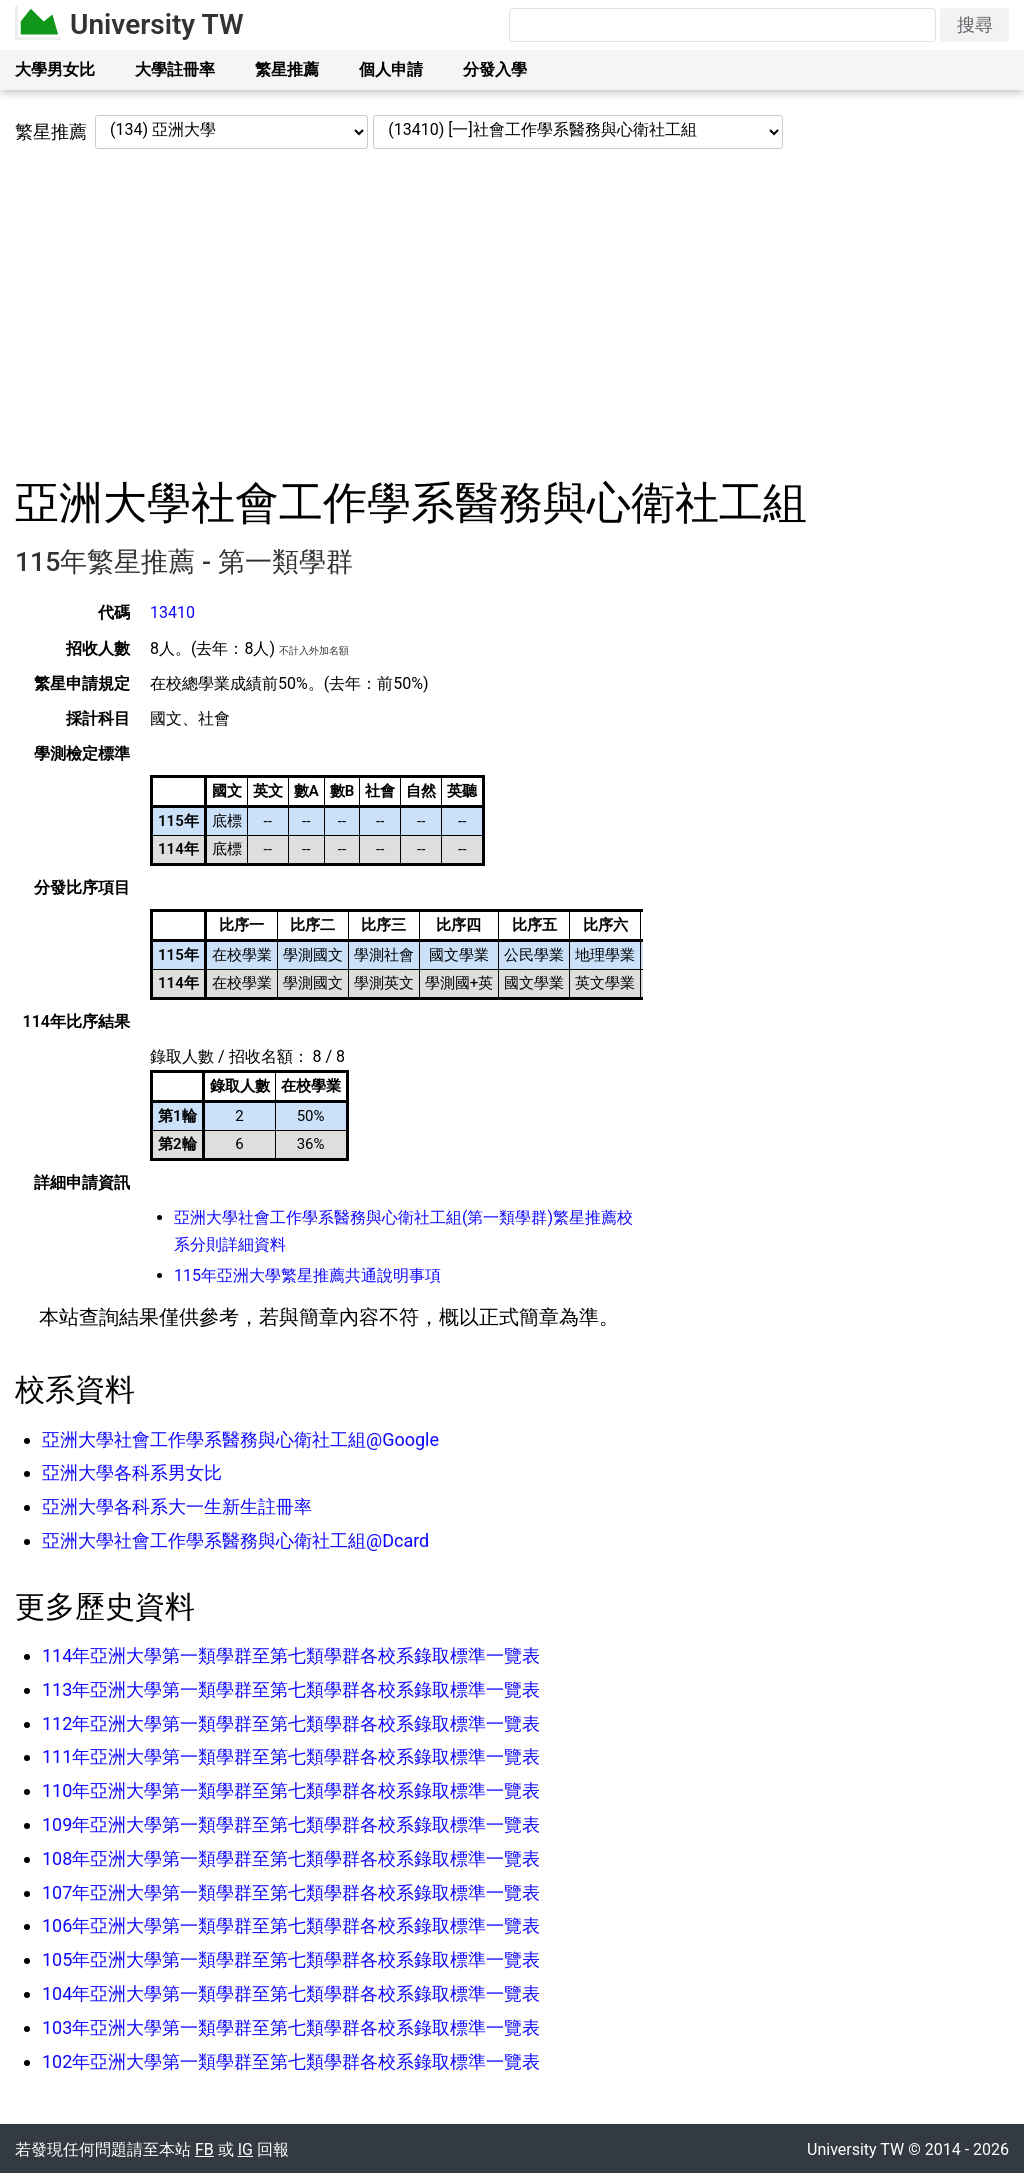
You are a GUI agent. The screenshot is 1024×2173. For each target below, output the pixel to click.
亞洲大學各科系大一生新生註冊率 (177, 1506)
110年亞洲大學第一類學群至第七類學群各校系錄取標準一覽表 (291, 1790)
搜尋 (975, 24)
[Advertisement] (512, 313)
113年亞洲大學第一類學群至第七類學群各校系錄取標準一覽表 (291, 1689)
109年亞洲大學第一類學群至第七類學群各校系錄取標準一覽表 (291, 1824)
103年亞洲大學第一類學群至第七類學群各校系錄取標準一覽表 (291, 2027)
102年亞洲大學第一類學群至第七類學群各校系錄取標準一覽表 (291, 2061)
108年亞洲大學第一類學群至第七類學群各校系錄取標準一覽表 (291, 1858)
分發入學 (495, 69)
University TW (157, 24)
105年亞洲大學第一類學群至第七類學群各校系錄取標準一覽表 (291, 1959)
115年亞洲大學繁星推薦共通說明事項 (307, 1275)
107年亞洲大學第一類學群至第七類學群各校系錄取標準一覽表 (291, 1892)
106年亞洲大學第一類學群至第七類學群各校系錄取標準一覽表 (291, 1925)
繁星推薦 (287, 69)
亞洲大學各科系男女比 (132, 1472)
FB (204, 2149)
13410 (172, 612)
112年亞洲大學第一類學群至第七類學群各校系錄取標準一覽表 (291, 1723)
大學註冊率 (175, 69)
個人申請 (391, 69)
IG (245, 2149)
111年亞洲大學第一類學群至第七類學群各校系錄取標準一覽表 (291, 1756)
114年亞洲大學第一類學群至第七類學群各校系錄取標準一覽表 (291, 1655)
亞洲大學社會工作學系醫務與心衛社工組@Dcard (235, 1540)
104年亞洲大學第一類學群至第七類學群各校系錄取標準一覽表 (291, 1993)
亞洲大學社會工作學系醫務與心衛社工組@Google (240, 1439)
